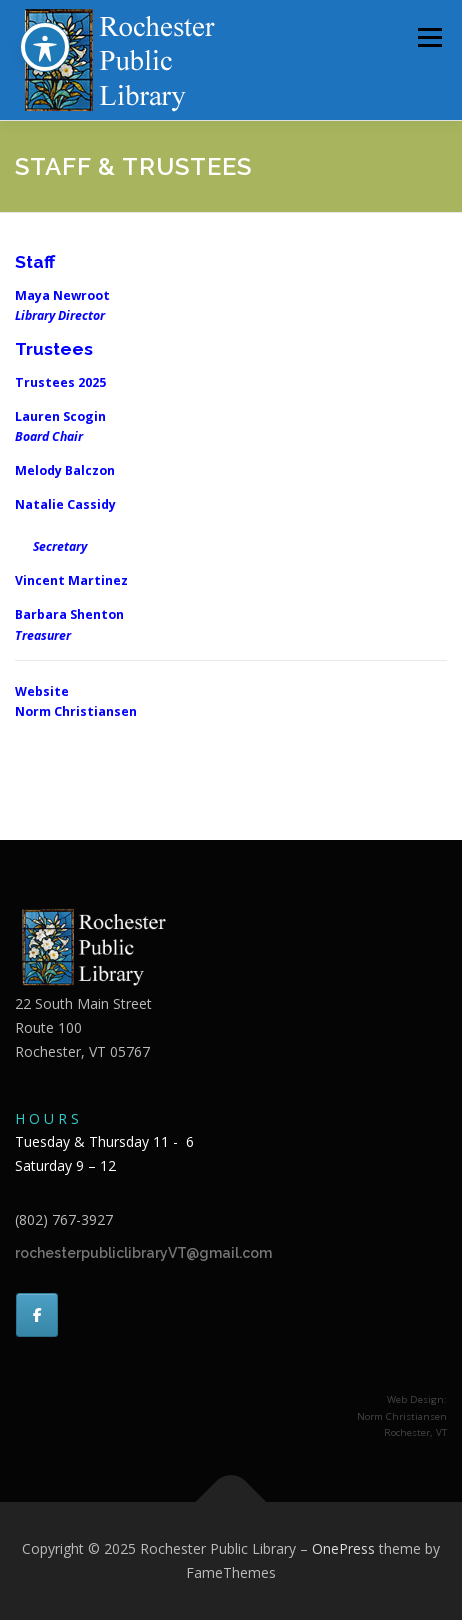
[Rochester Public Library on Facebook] (37, 1315)
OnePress (343, 1548)
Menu (428, 37)
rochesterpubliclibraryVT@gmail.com (143, 1253)
